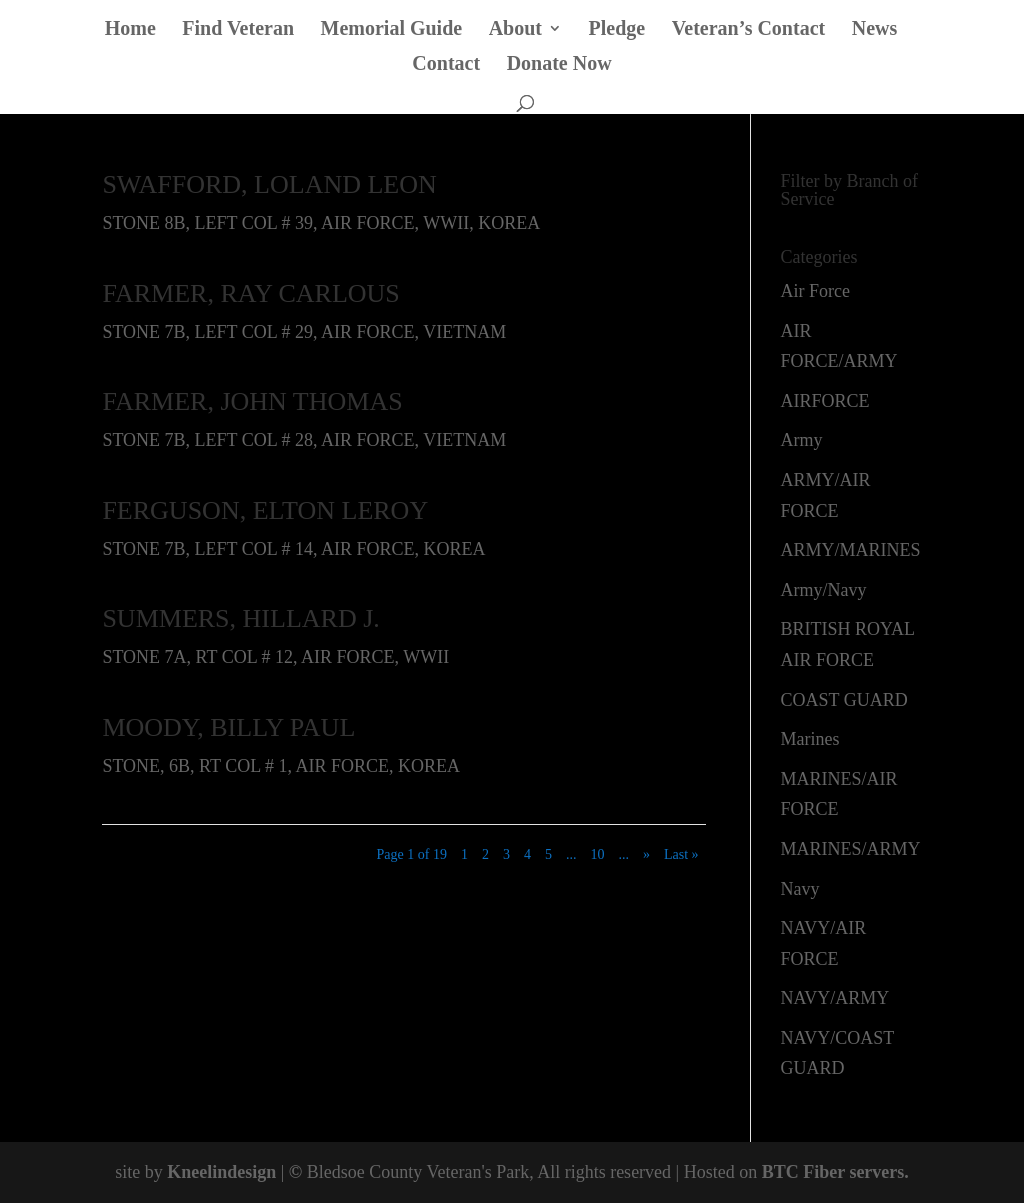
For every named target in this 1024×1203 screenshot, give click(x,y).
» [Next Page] (646, 854)
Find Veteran (238, 30)
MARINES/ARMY (851, 849)
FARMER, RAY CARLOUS (250, 293)
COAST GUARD (844, 700)
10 (597, 854)
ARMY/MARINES (851, 550)
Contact (446, 65)
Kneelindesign (221, 1172)
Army (802, 440)
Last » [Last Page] (681, 854)
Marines (810, 739)
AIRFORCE (825, 401)
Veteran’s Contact (749, 30)
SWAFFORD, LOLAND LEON (269, 184)
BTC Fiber (803, 1172)
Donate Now (559, 65)
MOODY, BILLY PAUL (228, 727)
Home (130, 30)
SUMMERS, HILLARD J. (240, 618)
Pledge (617, 30)
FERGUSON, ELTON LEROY (265, 510)
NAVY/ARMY (835, 998)
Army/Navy (824, 590)
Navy (800, 889)
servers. (877, 1172)
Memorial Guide (392, 30)
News (875, 30)
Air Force (815, 291)
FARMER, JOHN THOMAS (252, 401)
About (515, 30)
